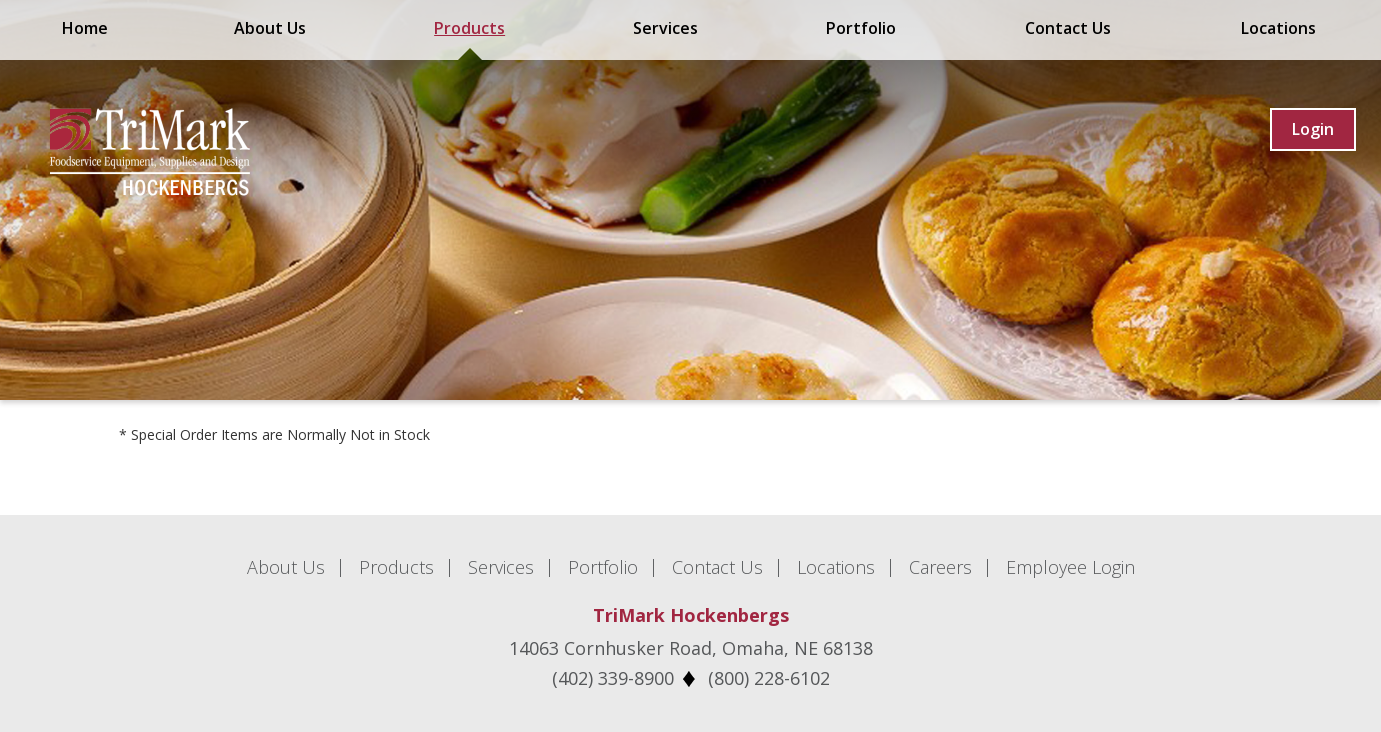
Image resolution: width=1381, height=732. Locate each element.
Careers (940, 567)
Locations (1278, 28)
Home (85, 28)
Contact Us (1068, 28)
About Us (270, 28)
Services (665, 28)
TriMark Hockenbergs (691, 615)
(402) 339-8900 (613, 678)
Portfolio (861, 28)
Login (1313, 129)
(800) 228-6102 (769, 678)
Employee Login (1070, 567)
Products (469, 28)
